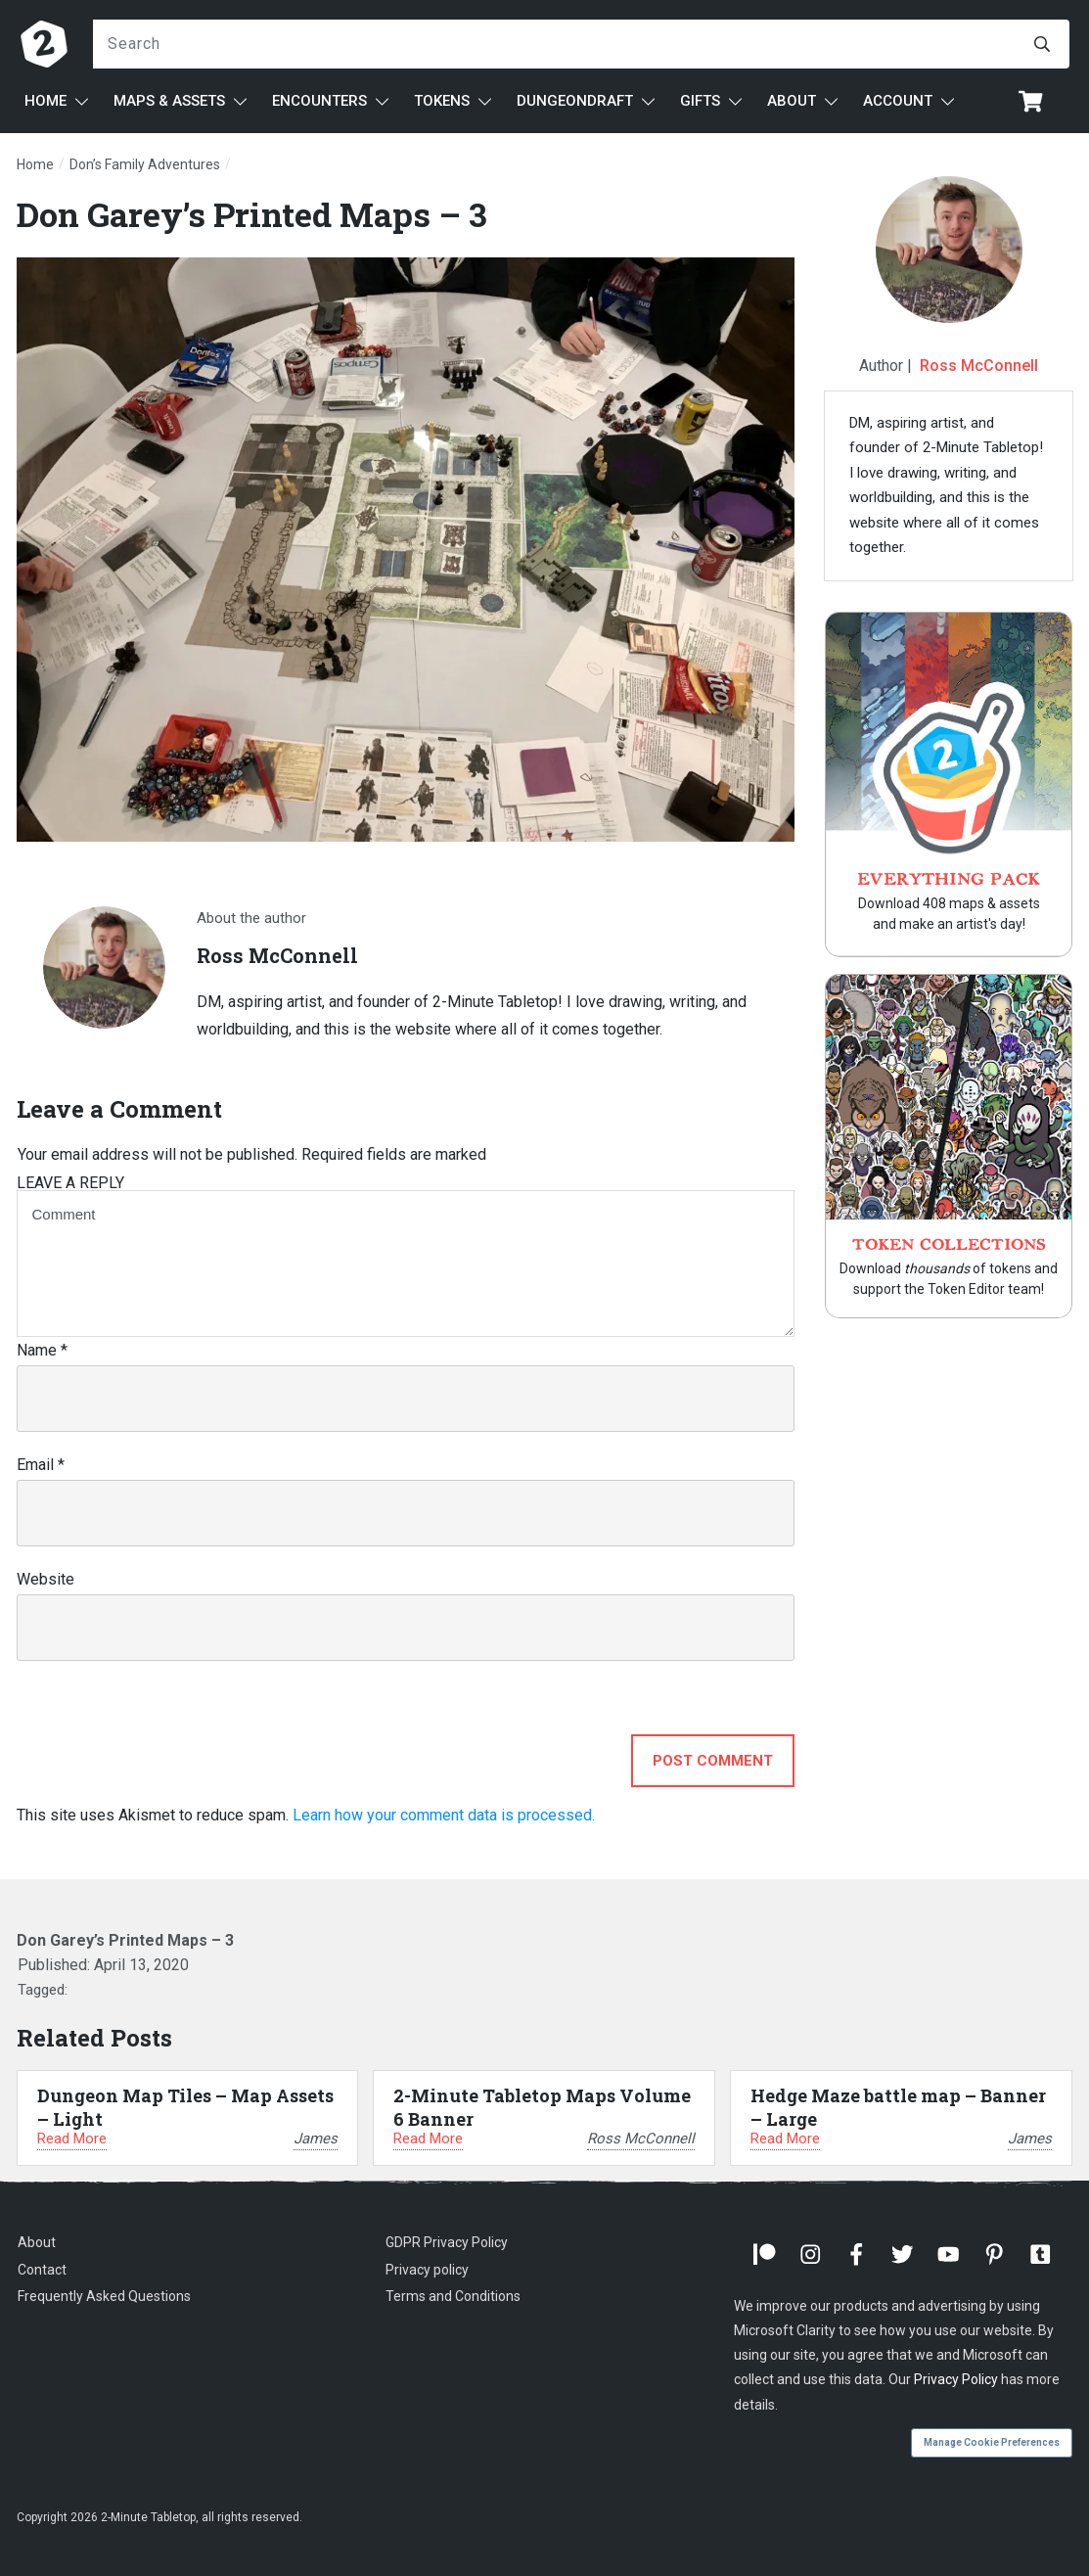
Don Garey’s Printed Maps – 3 (252, 214)
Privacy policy (427, 2269)
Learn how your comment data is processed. (444, 1815)
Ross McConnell (979, 365)
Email (41, 1464)
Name (42, 1350)
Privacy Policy (956, 2379)
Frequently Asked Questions (104, 2296)
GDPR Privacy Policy (447, 2242)
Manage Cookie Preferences (992, 2442)
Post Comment (713, 1761)
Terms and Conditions (453, 2296)
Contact (42, 2269)
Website (45, 1579)
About (37, 2242)
